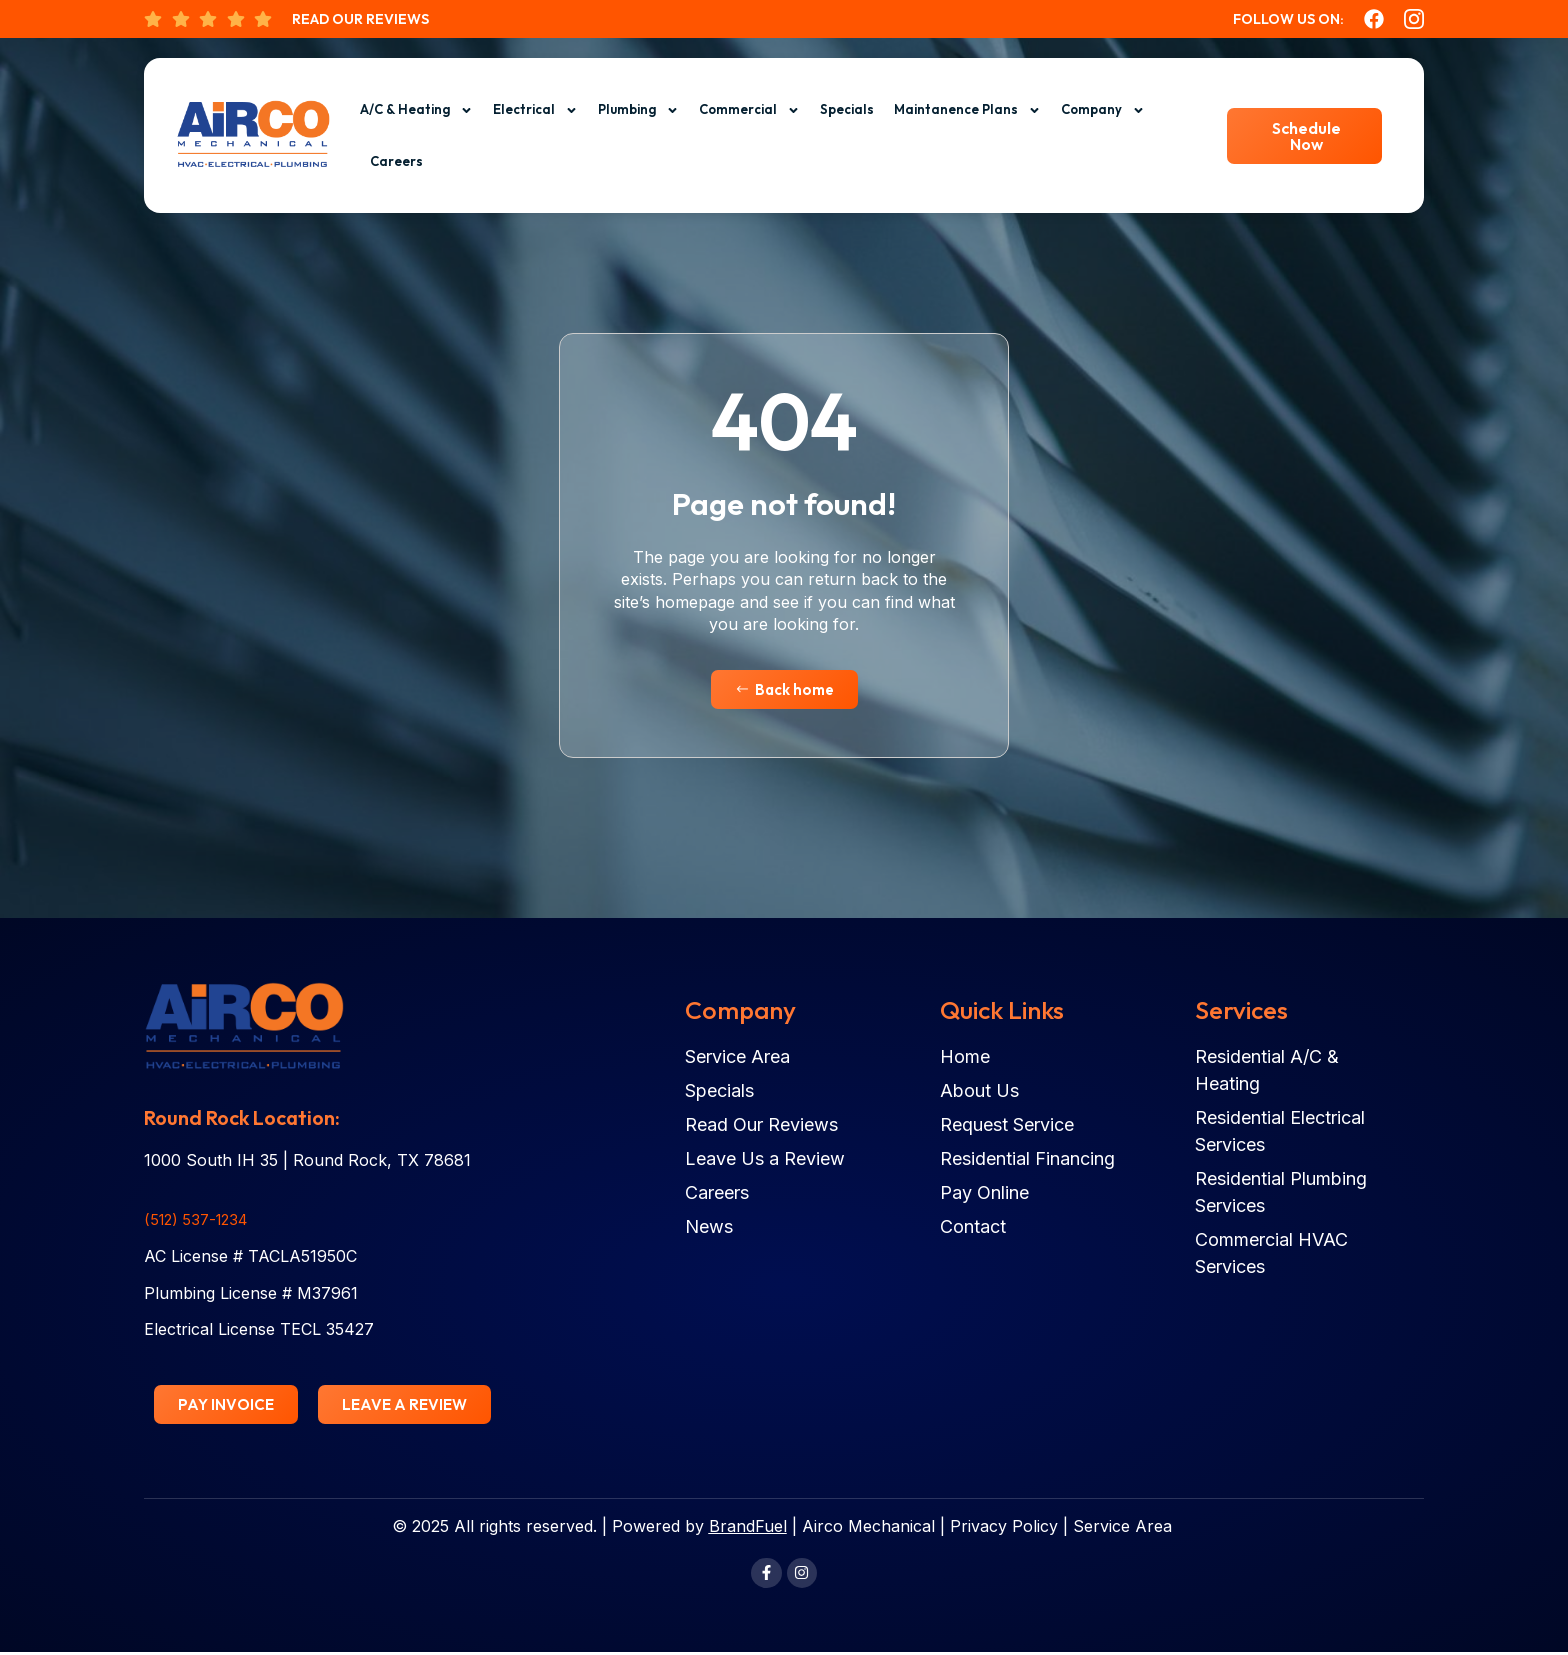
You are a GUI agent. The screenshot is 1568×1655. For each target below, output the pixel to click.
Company (1103, 110)
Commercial (749, 110)
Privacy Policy (1004, 1528)
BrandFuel (748, 1528)
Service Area (1122, 1528)
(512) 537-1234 (200, 1220)
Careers (396, 161)
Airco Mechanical (868, 1528)
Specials (847, 109)
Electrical (535, 110)
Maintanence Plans (967, 110)
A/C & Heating (416, 110)
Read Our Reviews (360, 19)
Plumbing (638, 110)
